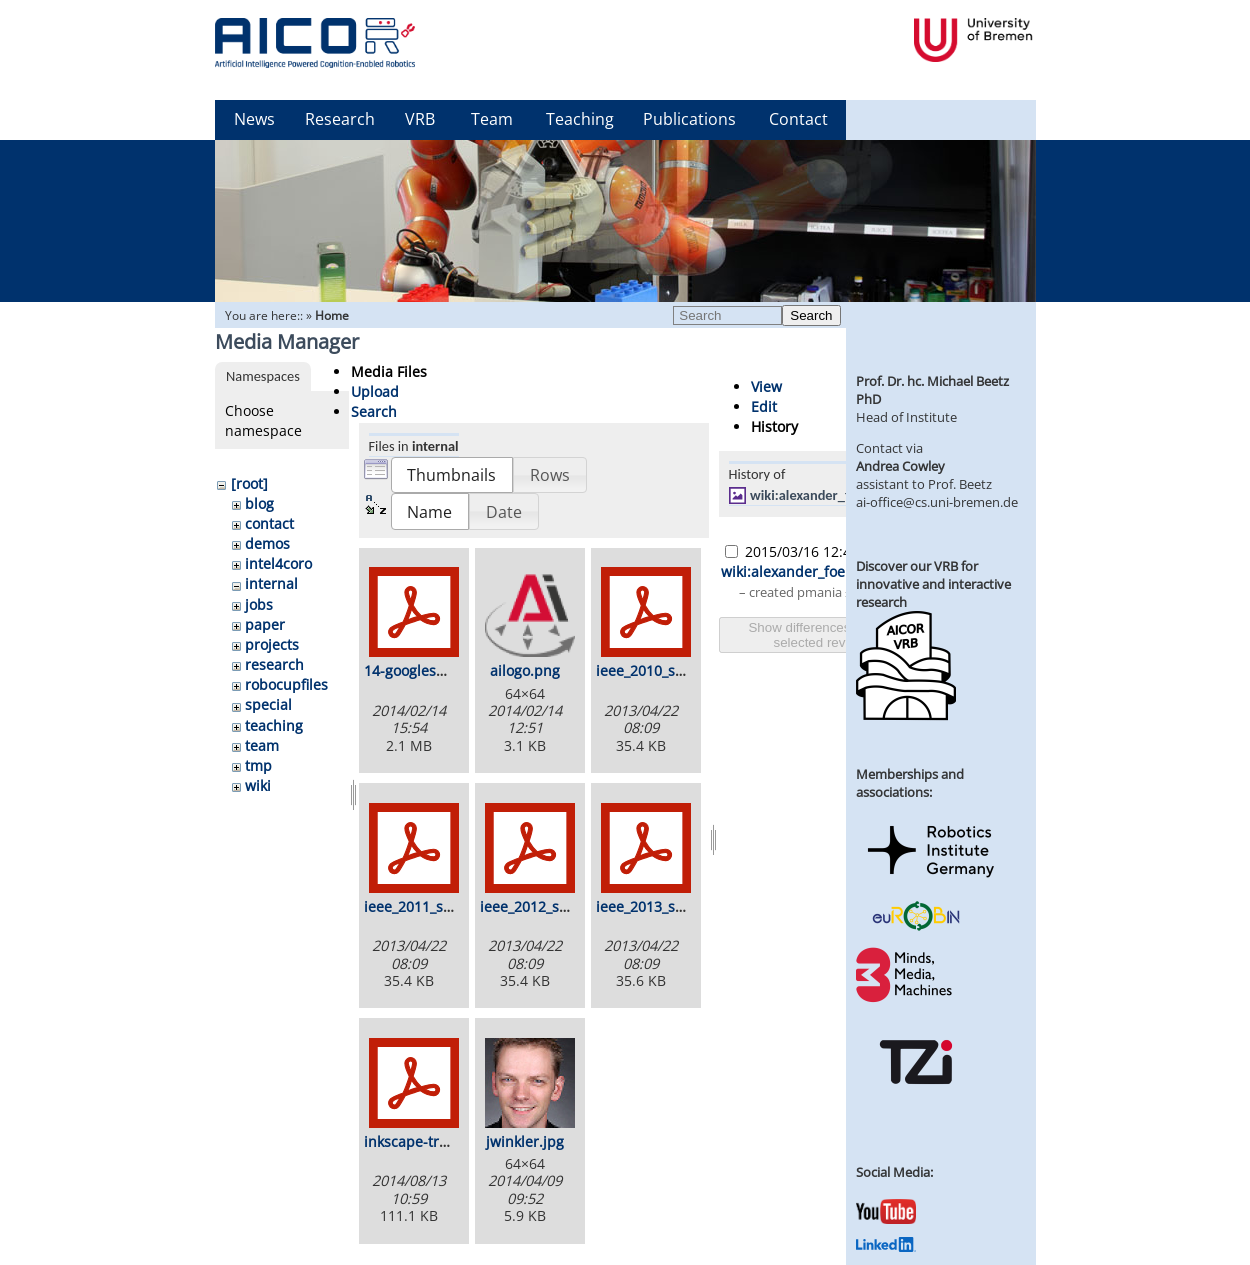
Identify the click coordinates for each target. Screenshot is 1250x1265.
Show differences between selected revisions (826, 635)
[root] (249, 483)
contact (269, 523)
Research (340, 119)
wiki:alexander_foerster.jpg (831, 495)
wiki (258, 785)
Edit (764, 406)
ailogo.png (525, 670)
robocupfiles (286, 684)
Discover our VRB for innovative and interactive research (933, 584)
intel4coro (278, 563)
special (268, 704)
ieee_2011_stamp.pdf (434, 906)
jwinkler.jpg (525, 1141)
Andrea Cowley (900, 466)
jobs (259, 604)
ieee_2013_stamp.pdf (666, 906)
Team (492, 119)
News (254, 119)
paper (265, 624)
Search (811, 315)
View (766, 386)
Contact (798, 119)
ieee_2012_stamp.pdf (550, 906)
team (262, 745)
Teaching (580, 119)
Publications (689, 119)
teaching (274, 725)
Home (332, 315)
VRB (420, 119)
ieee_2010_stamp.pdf (666, 670)
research (274, 664)
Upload (375, 391)
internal (271, 583)
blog (259, 503)
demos (267, 543)
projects (272, 644)
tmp (258, 765)
